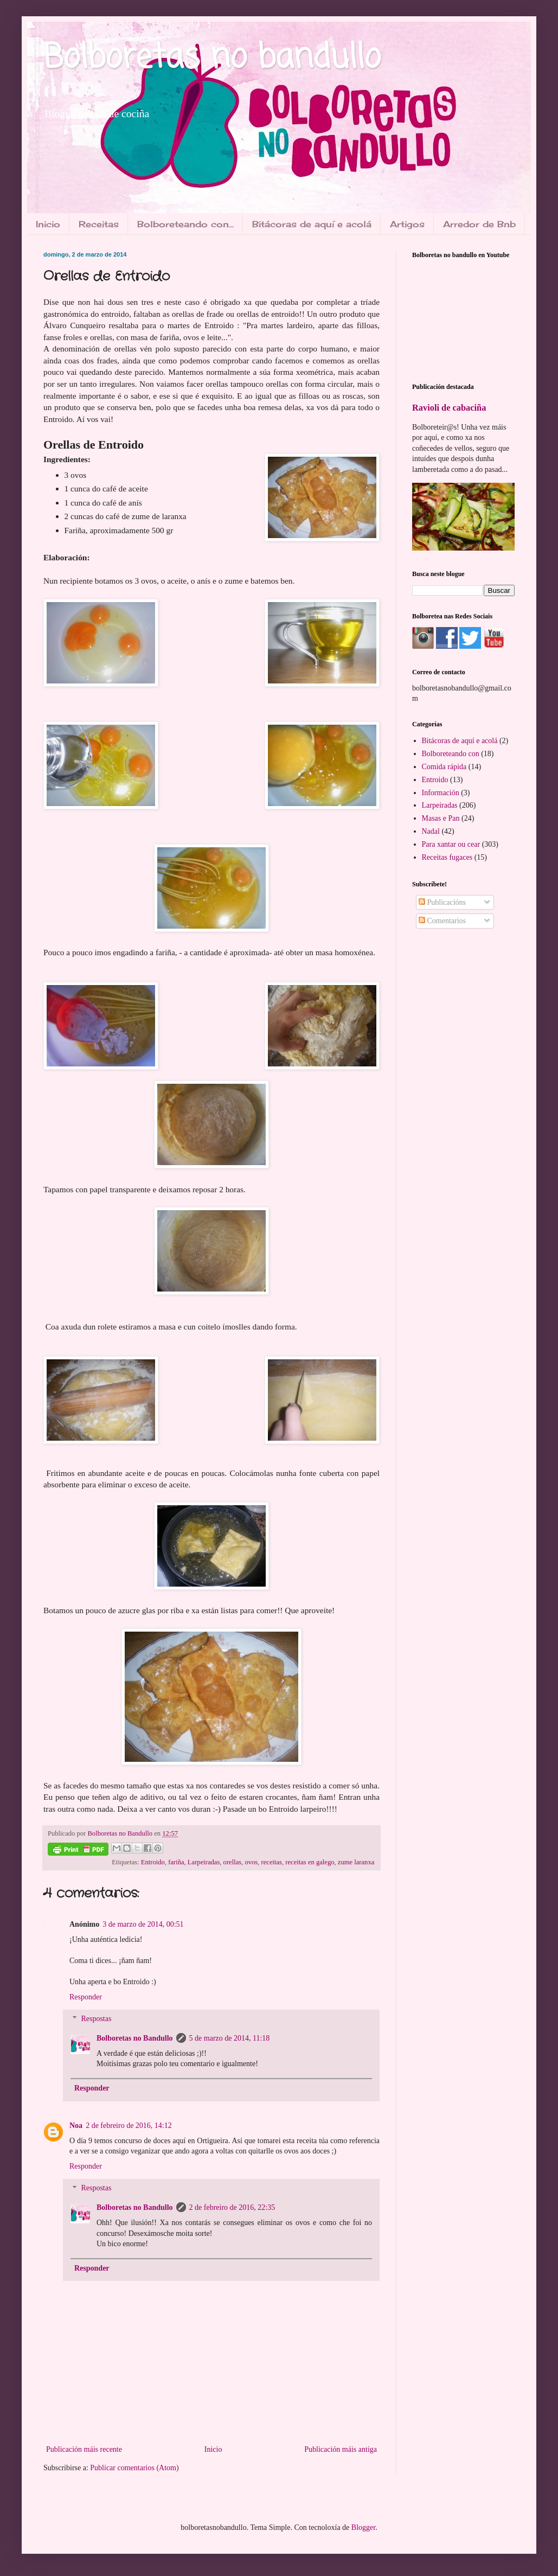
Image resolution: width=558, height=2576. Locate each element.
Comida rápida (444, 767)
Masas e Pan (441, 818)
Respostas (96, 2019)
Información (440, 793)
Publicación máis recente (84, 2449)
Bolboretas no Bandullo (135, 2038)
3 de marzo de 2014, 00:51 (142, 1924)
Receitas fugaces (447, 857)
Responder (85, 1997)
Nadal (431, 831)
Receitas (99, 224)
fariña (176, 1862)
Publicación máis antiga (340, 2449)
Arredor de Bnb (479, 224)
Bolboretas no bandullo (212, 58)
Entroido (153, 1862)
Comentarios (442, 921)
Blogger (363, 2527)
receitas (271, 1862)
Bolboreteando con (450, 754)
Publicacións (442, 902)
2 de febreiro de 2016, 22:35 (232, 2207)
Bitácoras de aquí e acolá (311, 224)
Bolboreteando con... (185, 224)
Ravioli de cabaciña (449, 407)
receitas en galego (309, 1862)
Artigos (407, 224)
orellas (232, 1862)
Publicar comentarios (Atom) (134, 2468)
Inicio (48, 224)
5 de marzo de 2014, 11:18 (229, 2038)
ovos (251, 1862)
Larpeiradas (204, 1862)
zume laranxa (356, 1862)
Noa (75, 2125)
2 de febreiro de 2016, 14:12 (129, 2125)
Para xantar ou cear (451, 844)
